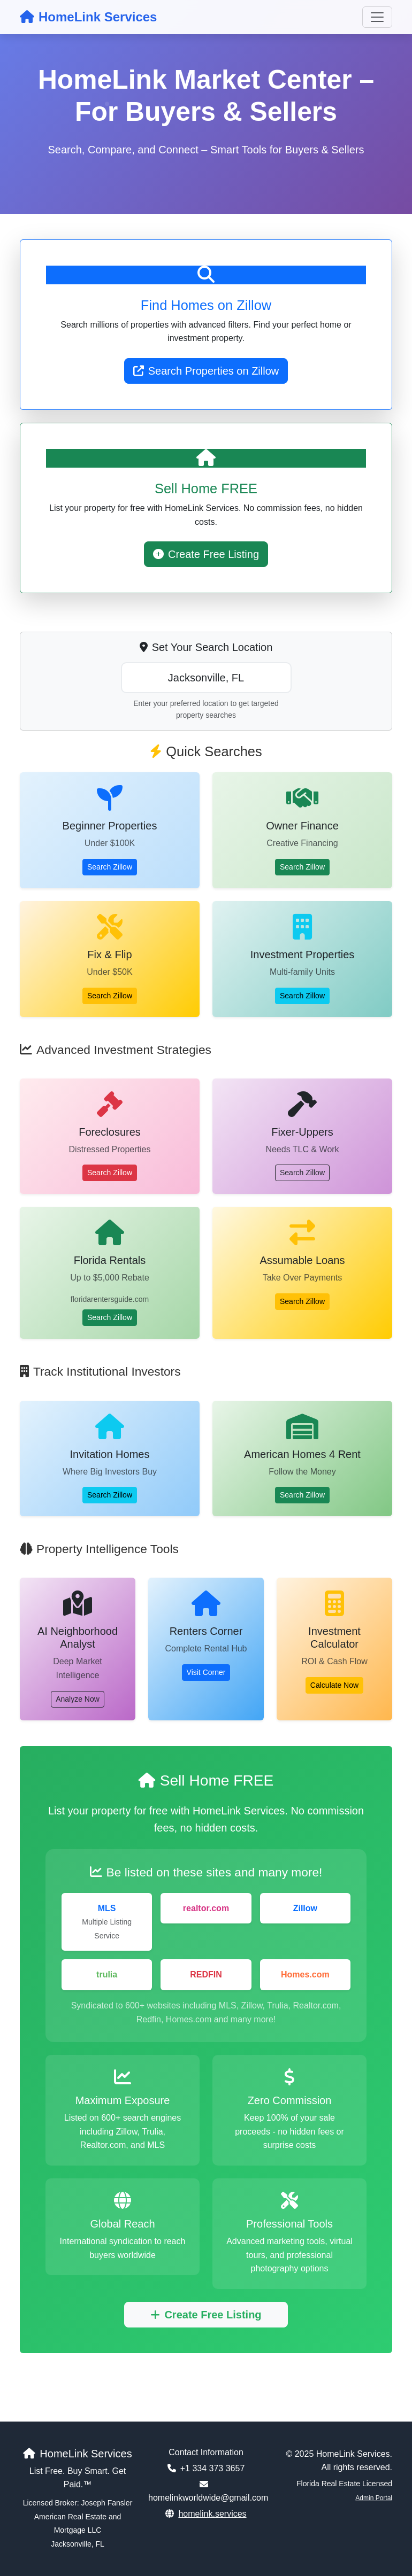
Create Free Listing (206, 554)
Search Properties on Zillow (206, 371)
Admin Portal (373, 2498)
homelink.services (212, 2513)
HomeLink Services (88, 17)
